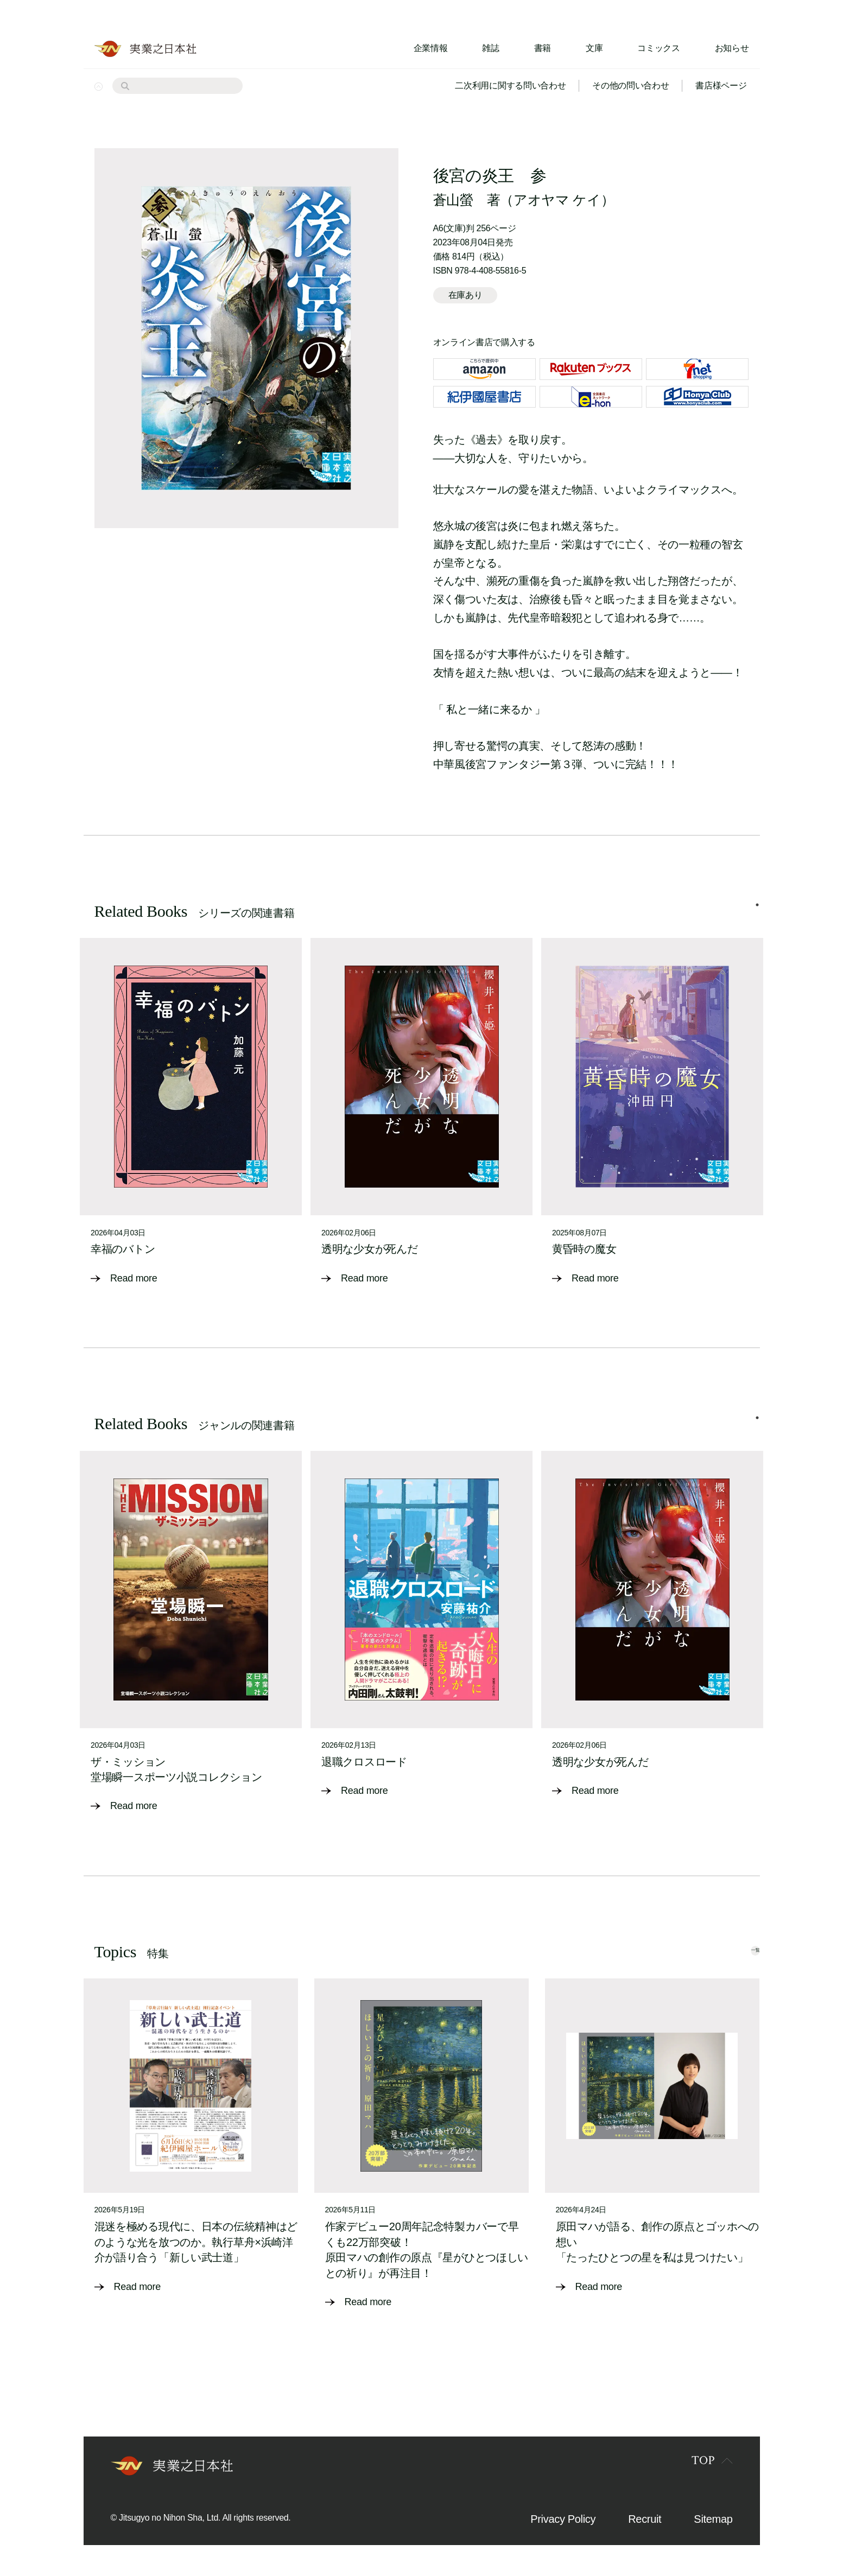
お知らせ (732, 48)
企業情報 (431, 48)
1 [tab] (757, 915)
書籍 (542, 48)
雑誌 (490, 48)
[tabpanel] (190, 1119)
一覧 (735, 1947)
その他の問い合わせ (630, 85)
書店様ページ (720, 85)
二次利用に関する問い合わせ (510, 85)
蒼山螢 (453, 199)
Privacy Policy (562, 2517)
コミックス (658, 48)
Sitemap (713, 2517)
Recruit (644, 2517)
